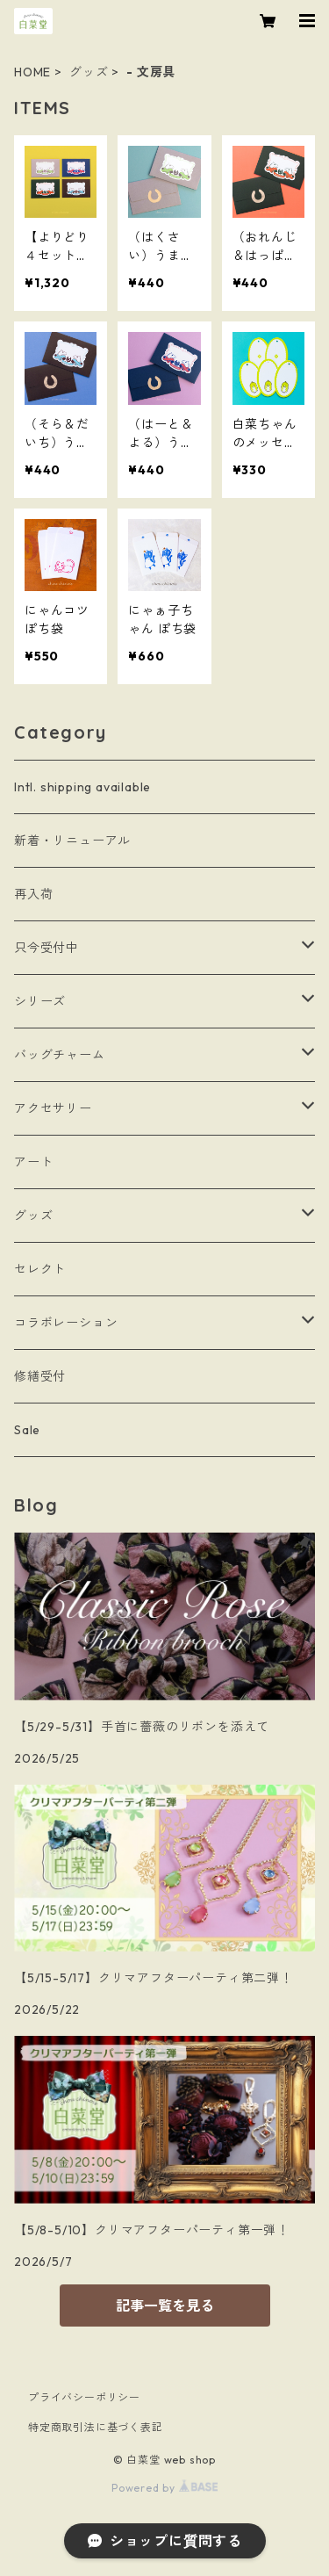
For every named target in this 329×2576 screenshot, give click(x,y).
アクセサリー (53, 1108)
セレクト (40, 1269)
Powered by (164, 2487)
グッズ (88, 72)
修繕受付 (40, 1376)
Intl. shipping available (82, 787)
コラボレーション (66, 1323)
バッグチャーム (59, 1055)
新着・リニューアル (72, 840)
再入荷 (33, 894)
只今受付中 (46, 948)
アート (33, 1162)
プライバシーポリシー (84, 2397)
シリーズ (40, 1001)
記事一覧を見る (165, 2305)
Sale (27, 1430)
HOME (32, 72)
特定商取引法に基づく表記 (95, 2427)
